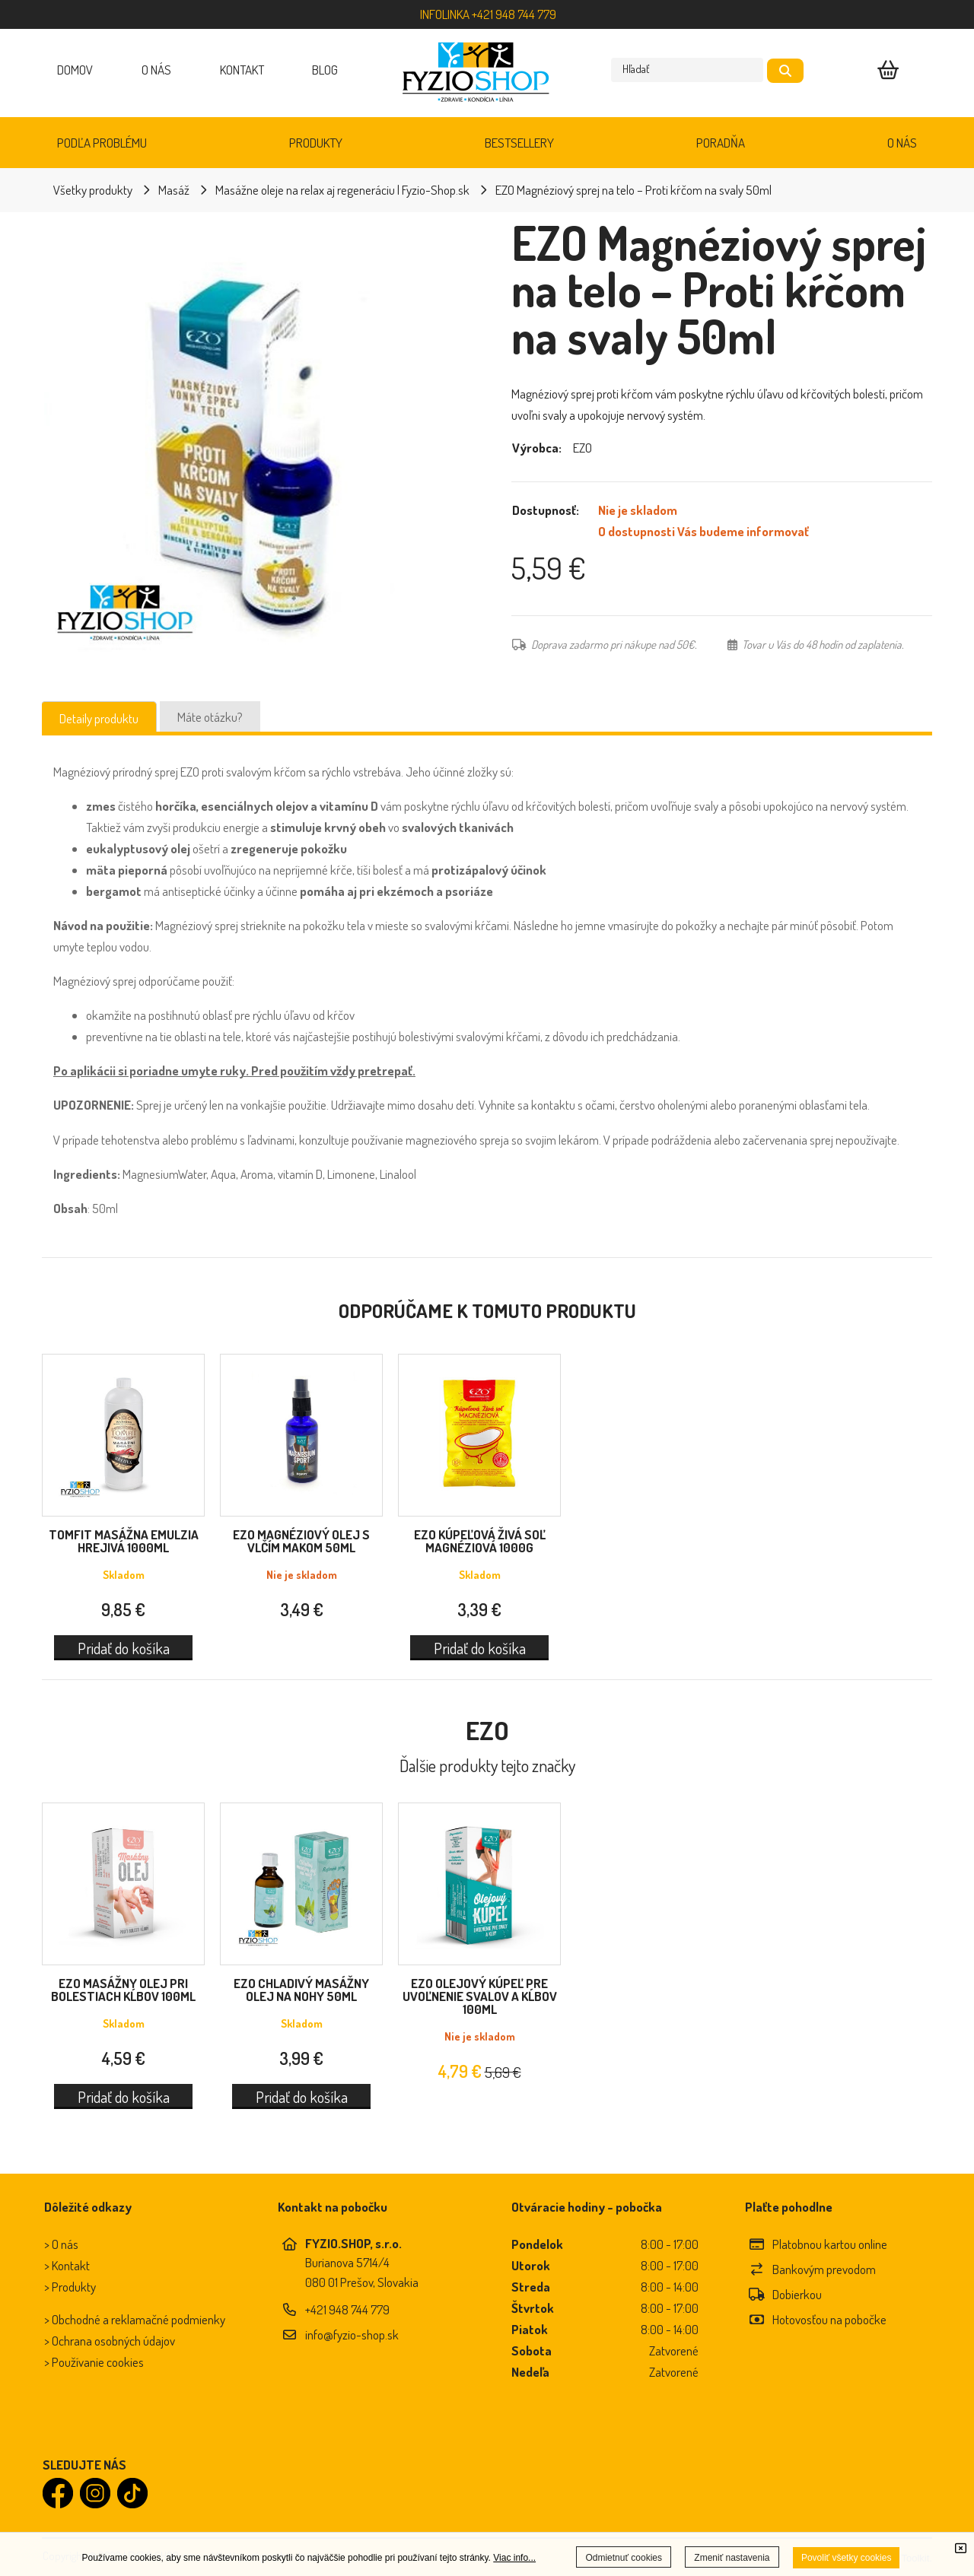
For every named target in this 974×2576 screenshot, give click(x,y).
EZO (301, 1541)
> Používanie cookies (94, 2362)
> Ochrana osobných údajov (109, 2341)
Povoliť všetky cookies (846, 2557)
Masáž (173, 190)
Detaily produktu (98, 718)
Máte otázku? (210, 717)
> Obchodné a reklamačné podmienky (134, 2319)
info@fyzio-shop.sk (352, 2335)
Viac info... (514, 2557)
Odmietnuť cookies (623, 2557)
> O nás (61, 2244)
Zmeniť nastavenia (731, 2557)
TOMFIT (124, 1541)
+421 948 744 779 (347, 2309)
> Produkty (70, 2287)
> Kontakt (67, 2265)
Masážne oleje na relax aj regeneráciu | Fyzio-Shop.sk (342, 190)
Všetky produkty (92, 190)
